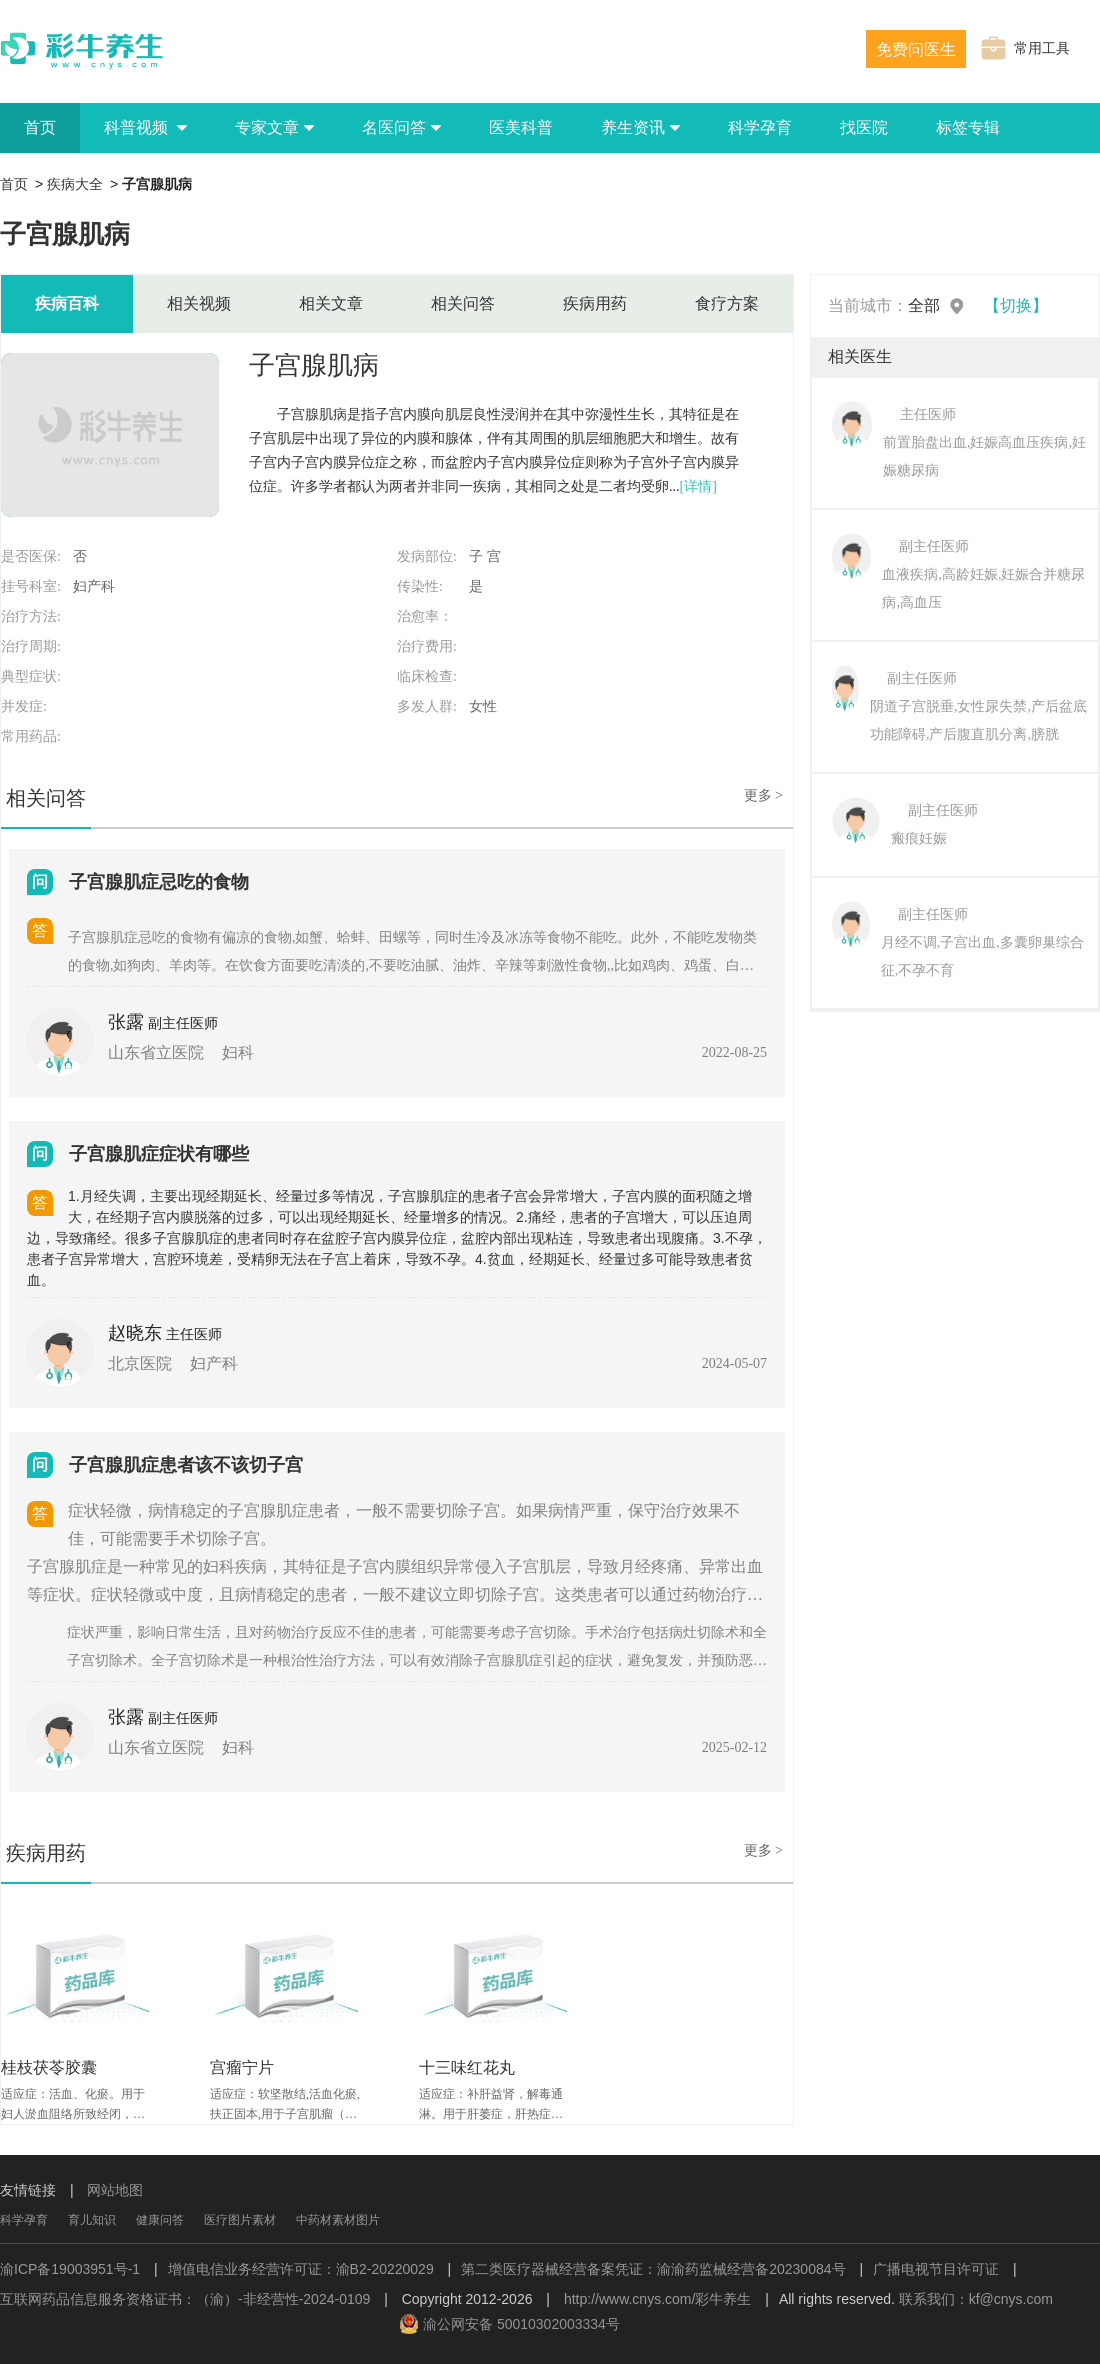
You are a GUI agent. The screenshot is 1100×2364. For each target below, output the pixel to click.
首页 (40, 127)
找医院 (864, 127)
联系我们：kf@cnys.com (976, 2299)
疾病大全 (75, 184)
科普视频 (145, 127)
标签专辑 (968, 127)
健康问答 (160, 2220)
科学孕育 (760, 127)
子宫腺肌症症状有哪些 (159, 1154)
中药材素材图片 (338, 2220)
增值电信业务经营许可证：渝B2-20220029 (301, 2269)
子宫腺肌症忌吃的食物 (159, 882)
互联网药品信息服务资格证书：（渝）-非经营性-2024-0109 (185, 2299)
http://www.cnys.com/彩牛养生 (657, 2299)
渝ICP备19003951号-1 (70, 2269)
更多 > (763, 795)
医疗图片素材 (240, 2220)
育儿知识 (92, 2220)
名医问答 (401, 127)
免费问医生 (916, 49)
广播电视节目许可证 (936, 2269)
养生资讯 (640, 127)
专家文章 (274, 127)
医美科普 (521, 127)
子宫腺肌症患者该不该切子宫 (186, 1465)
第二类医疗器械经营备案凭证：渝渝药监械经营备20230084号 (653, 2269)
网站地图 (115, 2190)
